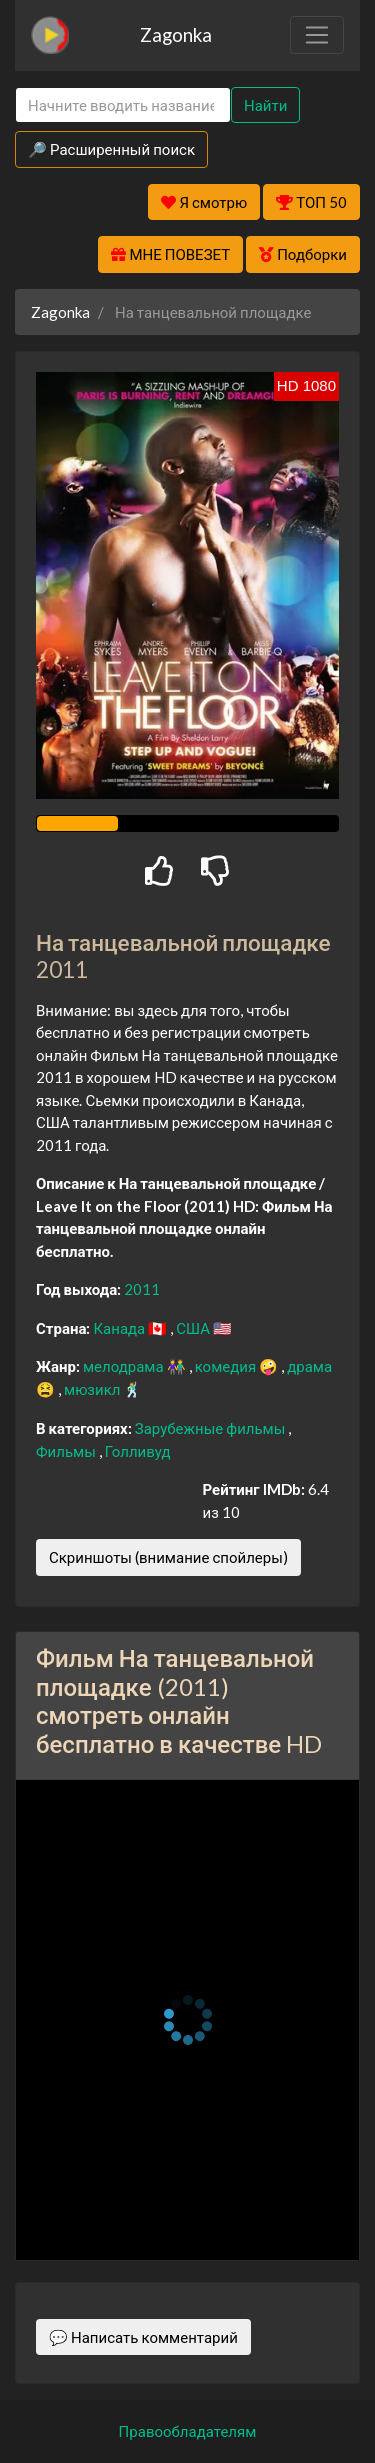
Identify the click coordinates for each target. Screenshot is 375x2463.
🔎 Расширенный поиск (111, 149)
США (194, 1328)
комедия (227, 1366)
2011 (142, 1289)
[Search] (123, 105)
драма (309, 1366)
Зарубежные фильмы (212, 1428)
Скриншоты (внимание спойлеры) (168, 1557)
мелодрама (125, 1366)
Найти (265, 105)
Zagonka (176, 34)
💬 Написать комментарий (143, 2337)
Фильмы (67, 1451)
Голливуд (138, 1451)
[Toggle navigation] (317, 35)
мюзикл (93, 1389)
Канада (120, 1328)
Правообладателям (188, 2431)
